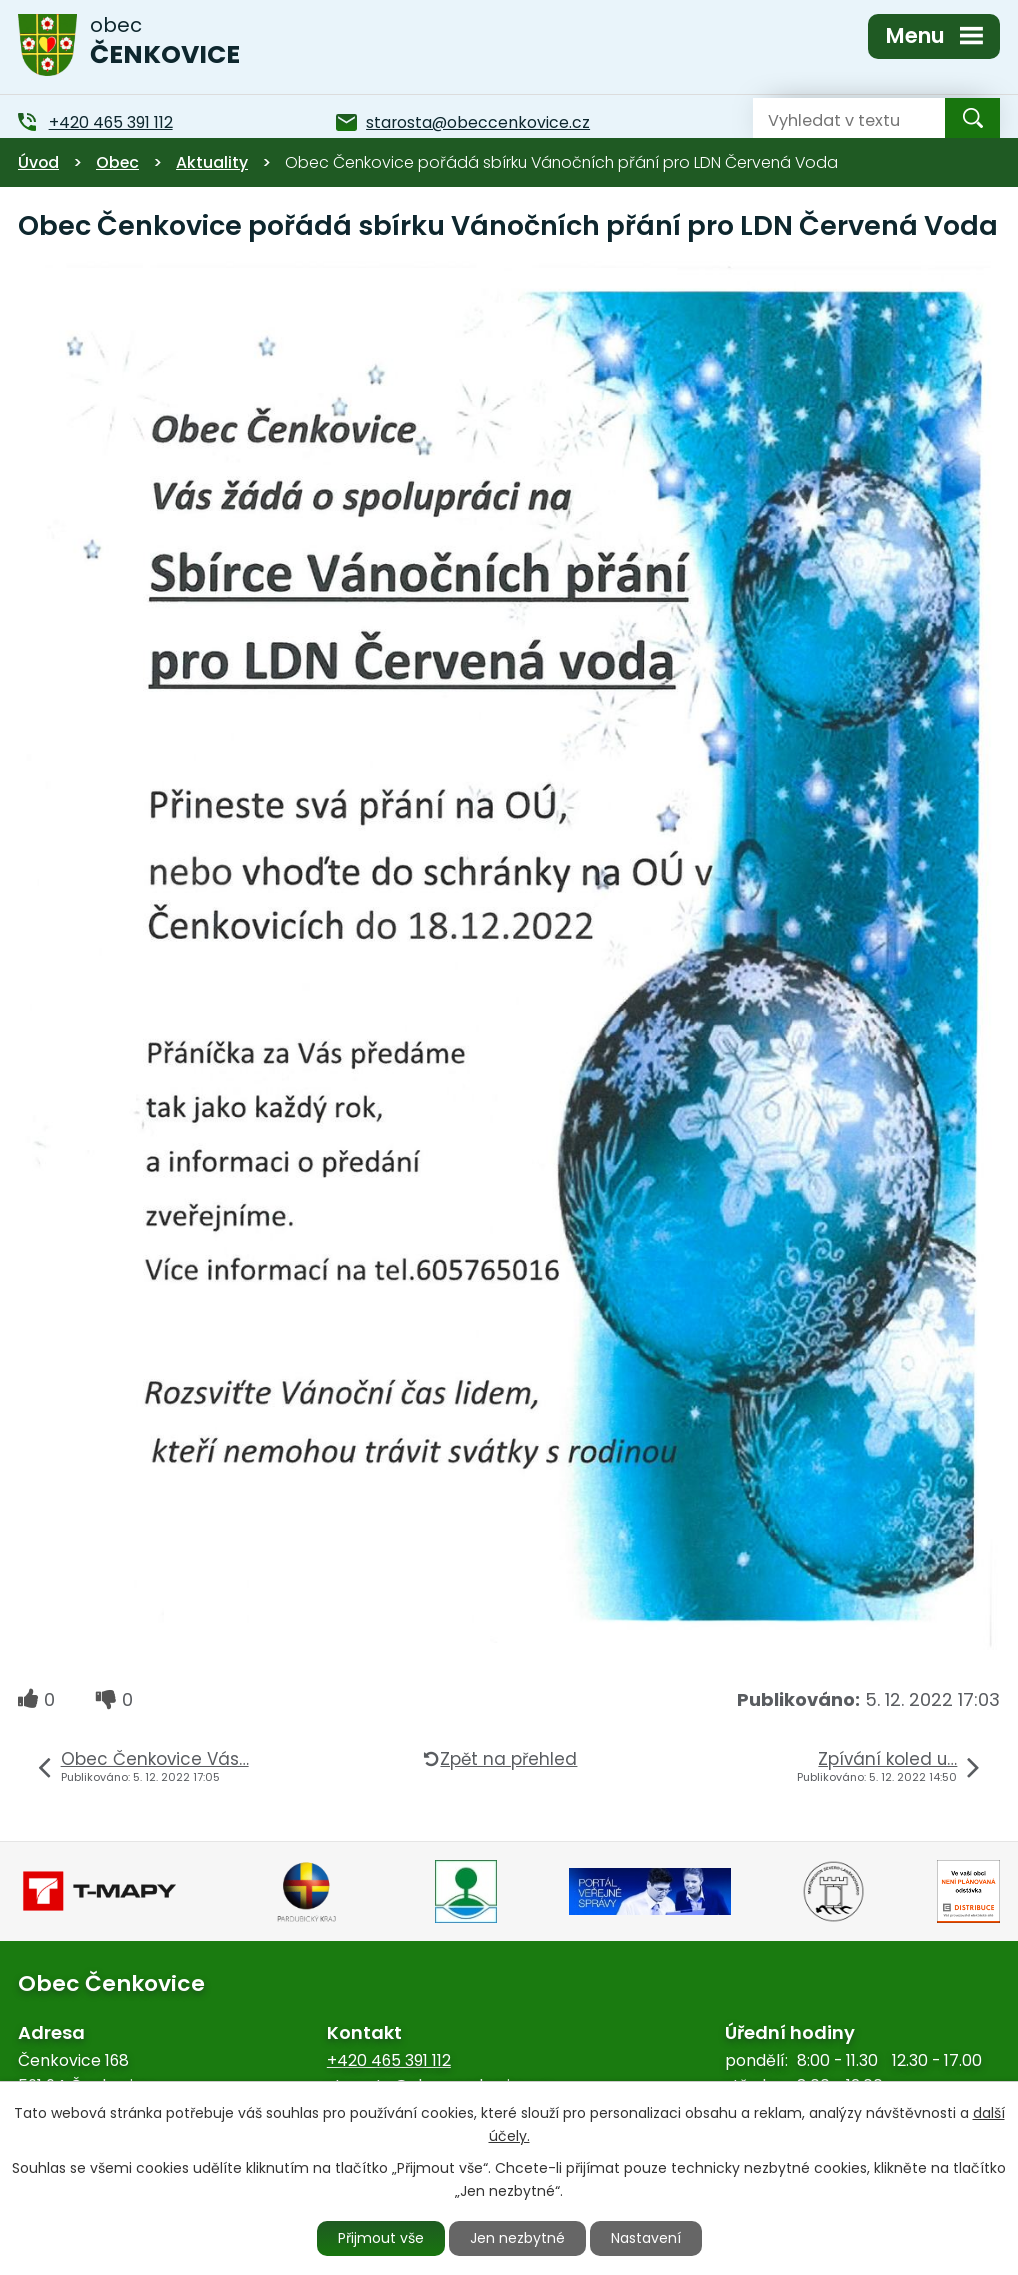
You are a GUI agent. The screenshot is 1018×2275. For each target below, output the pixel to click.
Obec (117, 162)
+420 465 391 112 (389, 2060)
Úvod (38, 162)
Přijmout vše (381, 2238)
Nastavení (646, 2238)
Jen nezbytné (517, 2238)
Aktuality (212, 162)
